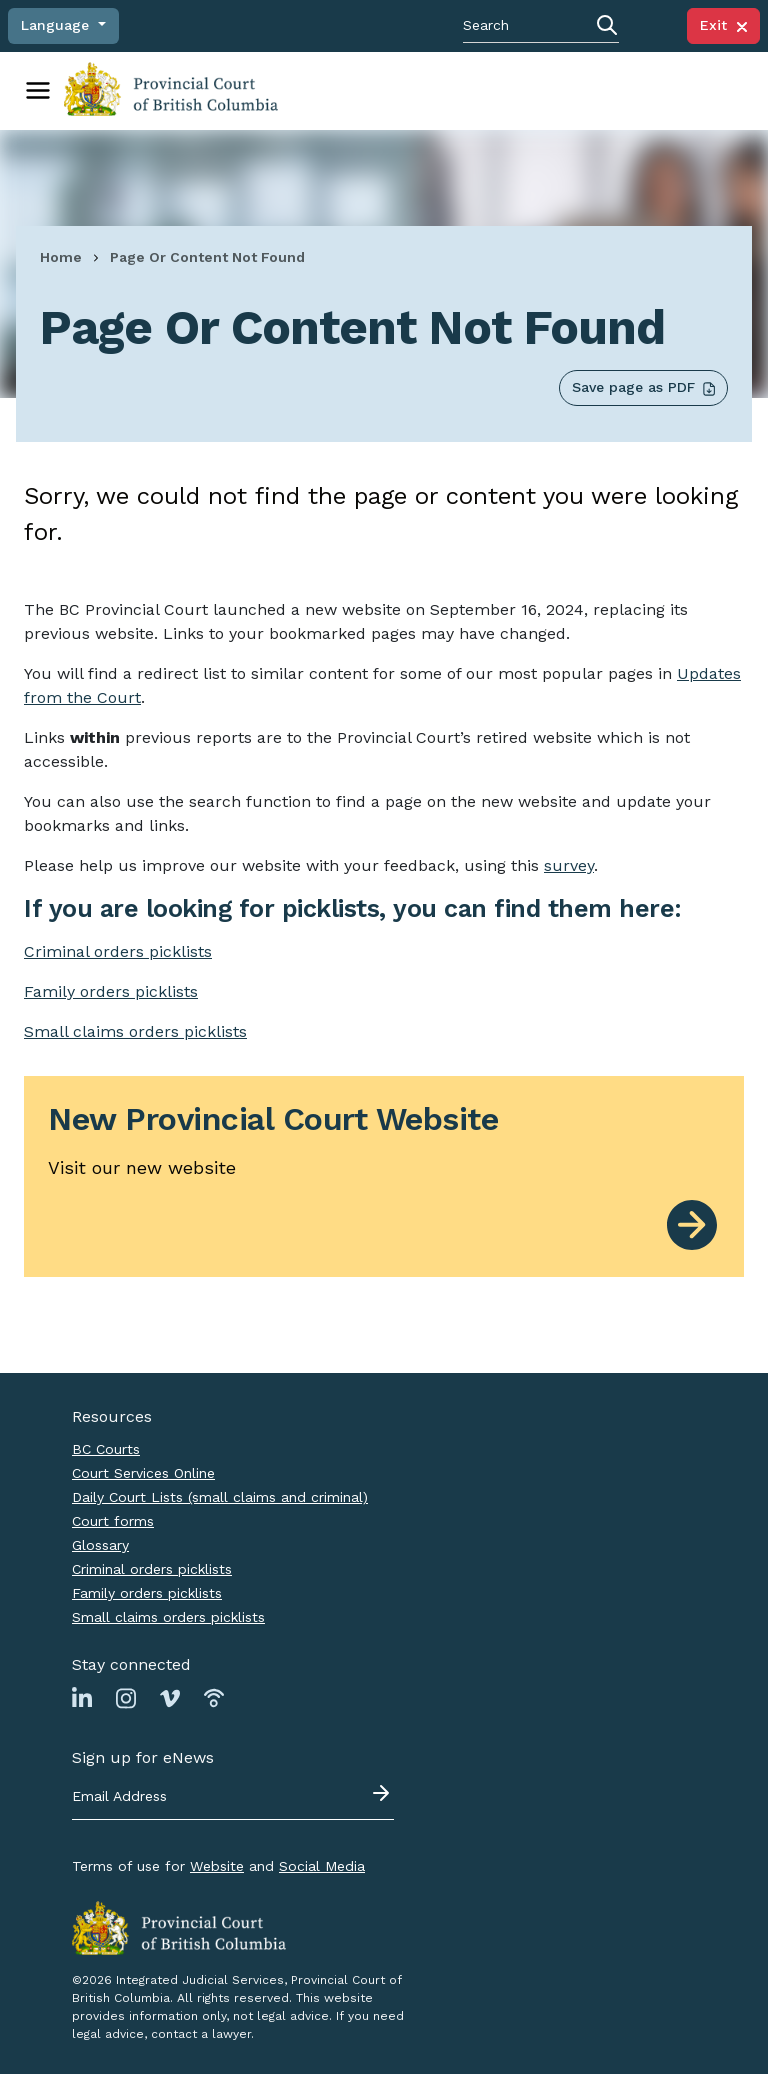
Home (61, 256)
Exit (723, 25)
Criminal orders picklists (152, 1568)
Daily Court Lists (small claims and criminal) (220, 1496)
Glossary (100, 1544)
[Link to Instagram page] (126, 1696)
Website (217, 1865)
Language (57, 25)
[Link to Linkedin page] (82, 1696)
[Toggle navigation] (38, 90)
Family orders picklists (147, 1592)
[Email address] (233, 1796)
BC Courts (106, 1448)
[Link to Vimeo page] (170, 1696)
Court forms (113, 1520)
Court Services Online (143, 1472)
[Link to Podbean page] (214, 1696)
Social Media (322, 1865)
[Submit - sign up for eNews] (383, 1792)
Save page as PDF (643, 386)
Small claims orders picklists (135, 1030)
